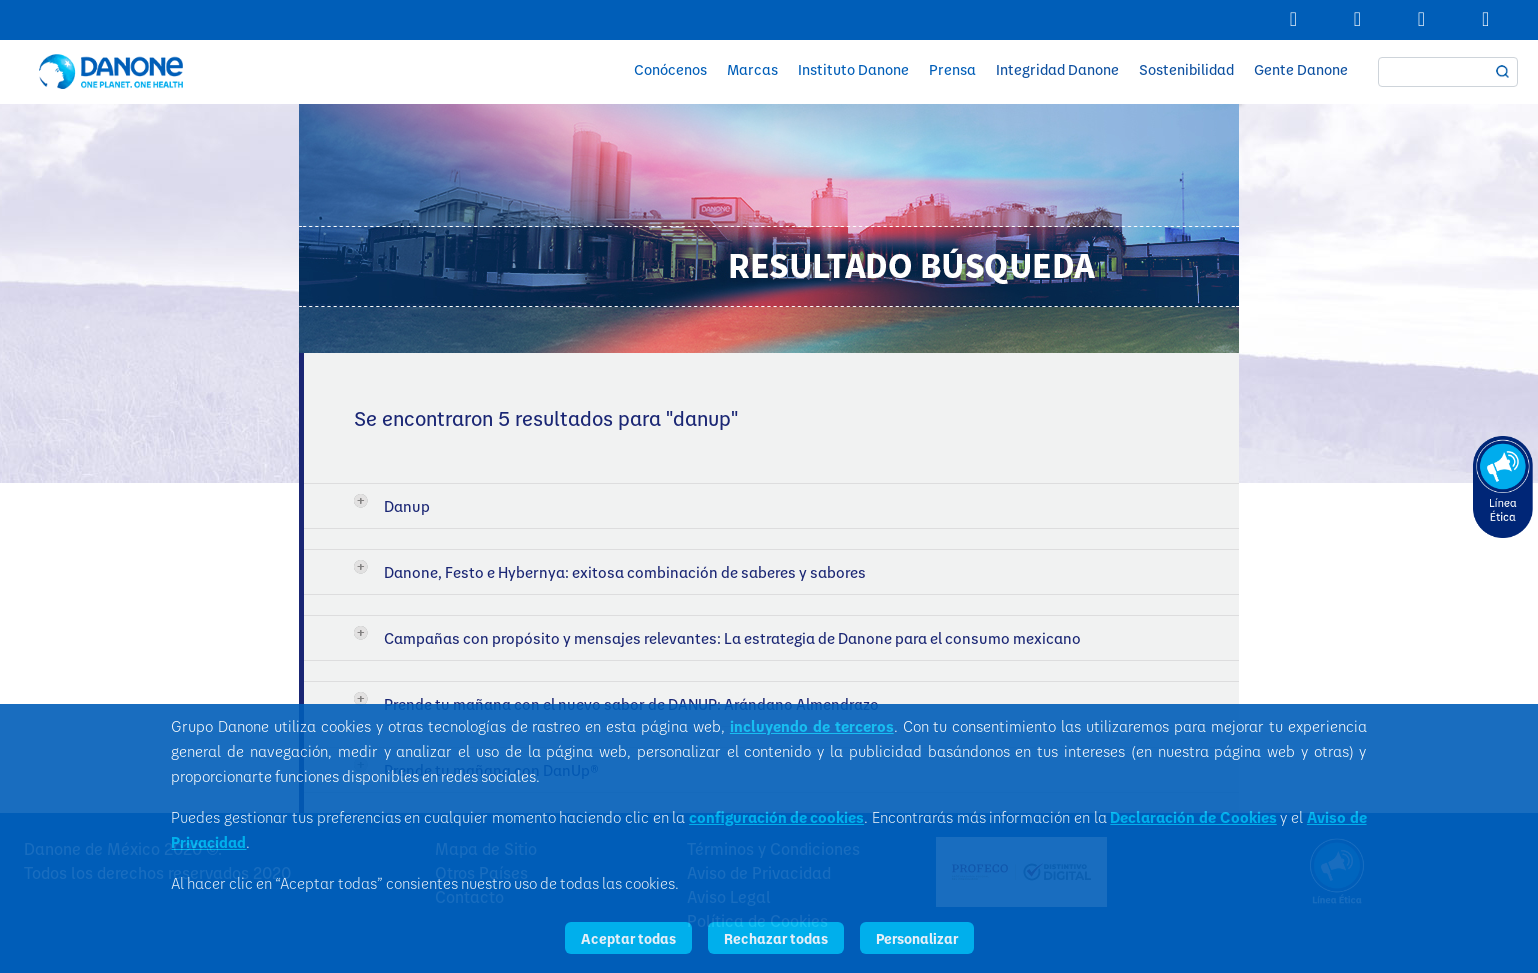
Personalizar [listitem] (917, 938)
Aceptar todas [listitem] (628, 938)
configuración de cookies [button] (776, 817)
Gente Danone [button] (1301, 69)
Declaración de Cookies (1193, 817)
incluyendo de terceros (812, 726)
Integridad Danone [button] (1057, 69)
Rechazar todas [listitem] (776, 938)
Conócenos (670, 69)
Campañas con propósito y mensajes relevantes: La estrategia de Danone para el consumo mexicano (732, 638)
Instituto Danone (853, 69)
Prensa (952, 69)
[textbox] (1448, 72)
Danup (407, 506)
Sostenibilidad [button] (1186, 69)
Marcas (752, 69)
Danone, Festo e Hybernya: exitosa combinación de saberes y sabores (625, 572)
